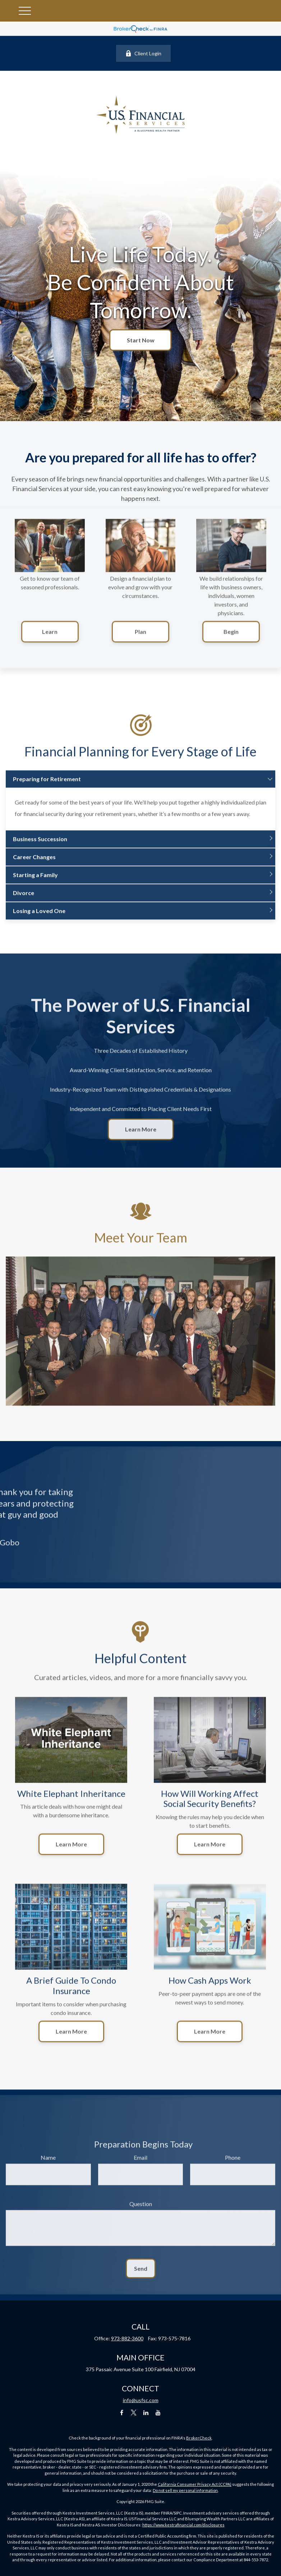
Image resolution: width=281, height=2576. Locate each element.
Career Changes (34, 864)
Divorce (23, 900)
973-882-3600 (127, 2338)
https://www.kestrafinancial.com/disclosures (183, 2524)
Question (140, 2211)
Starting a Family (35, 882)
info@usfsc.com (140, 2400)
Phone (232, 2164)
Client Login (143, 53)
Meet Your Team (140, 1245)
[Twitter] (134, 2412)
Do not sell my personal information (185, 2490)
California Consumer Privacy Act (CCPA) (194, 2484)
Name (48, 2164)
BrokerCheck (199, 2438)
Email (140, 2164)
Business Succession (40, 846)
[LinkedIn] (146, 2412)
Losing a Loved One (39, 918)
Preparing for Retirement (47, 786)
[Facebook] (121, 2412)
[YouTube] (158, 2412)
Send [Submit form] (140, 2275)
